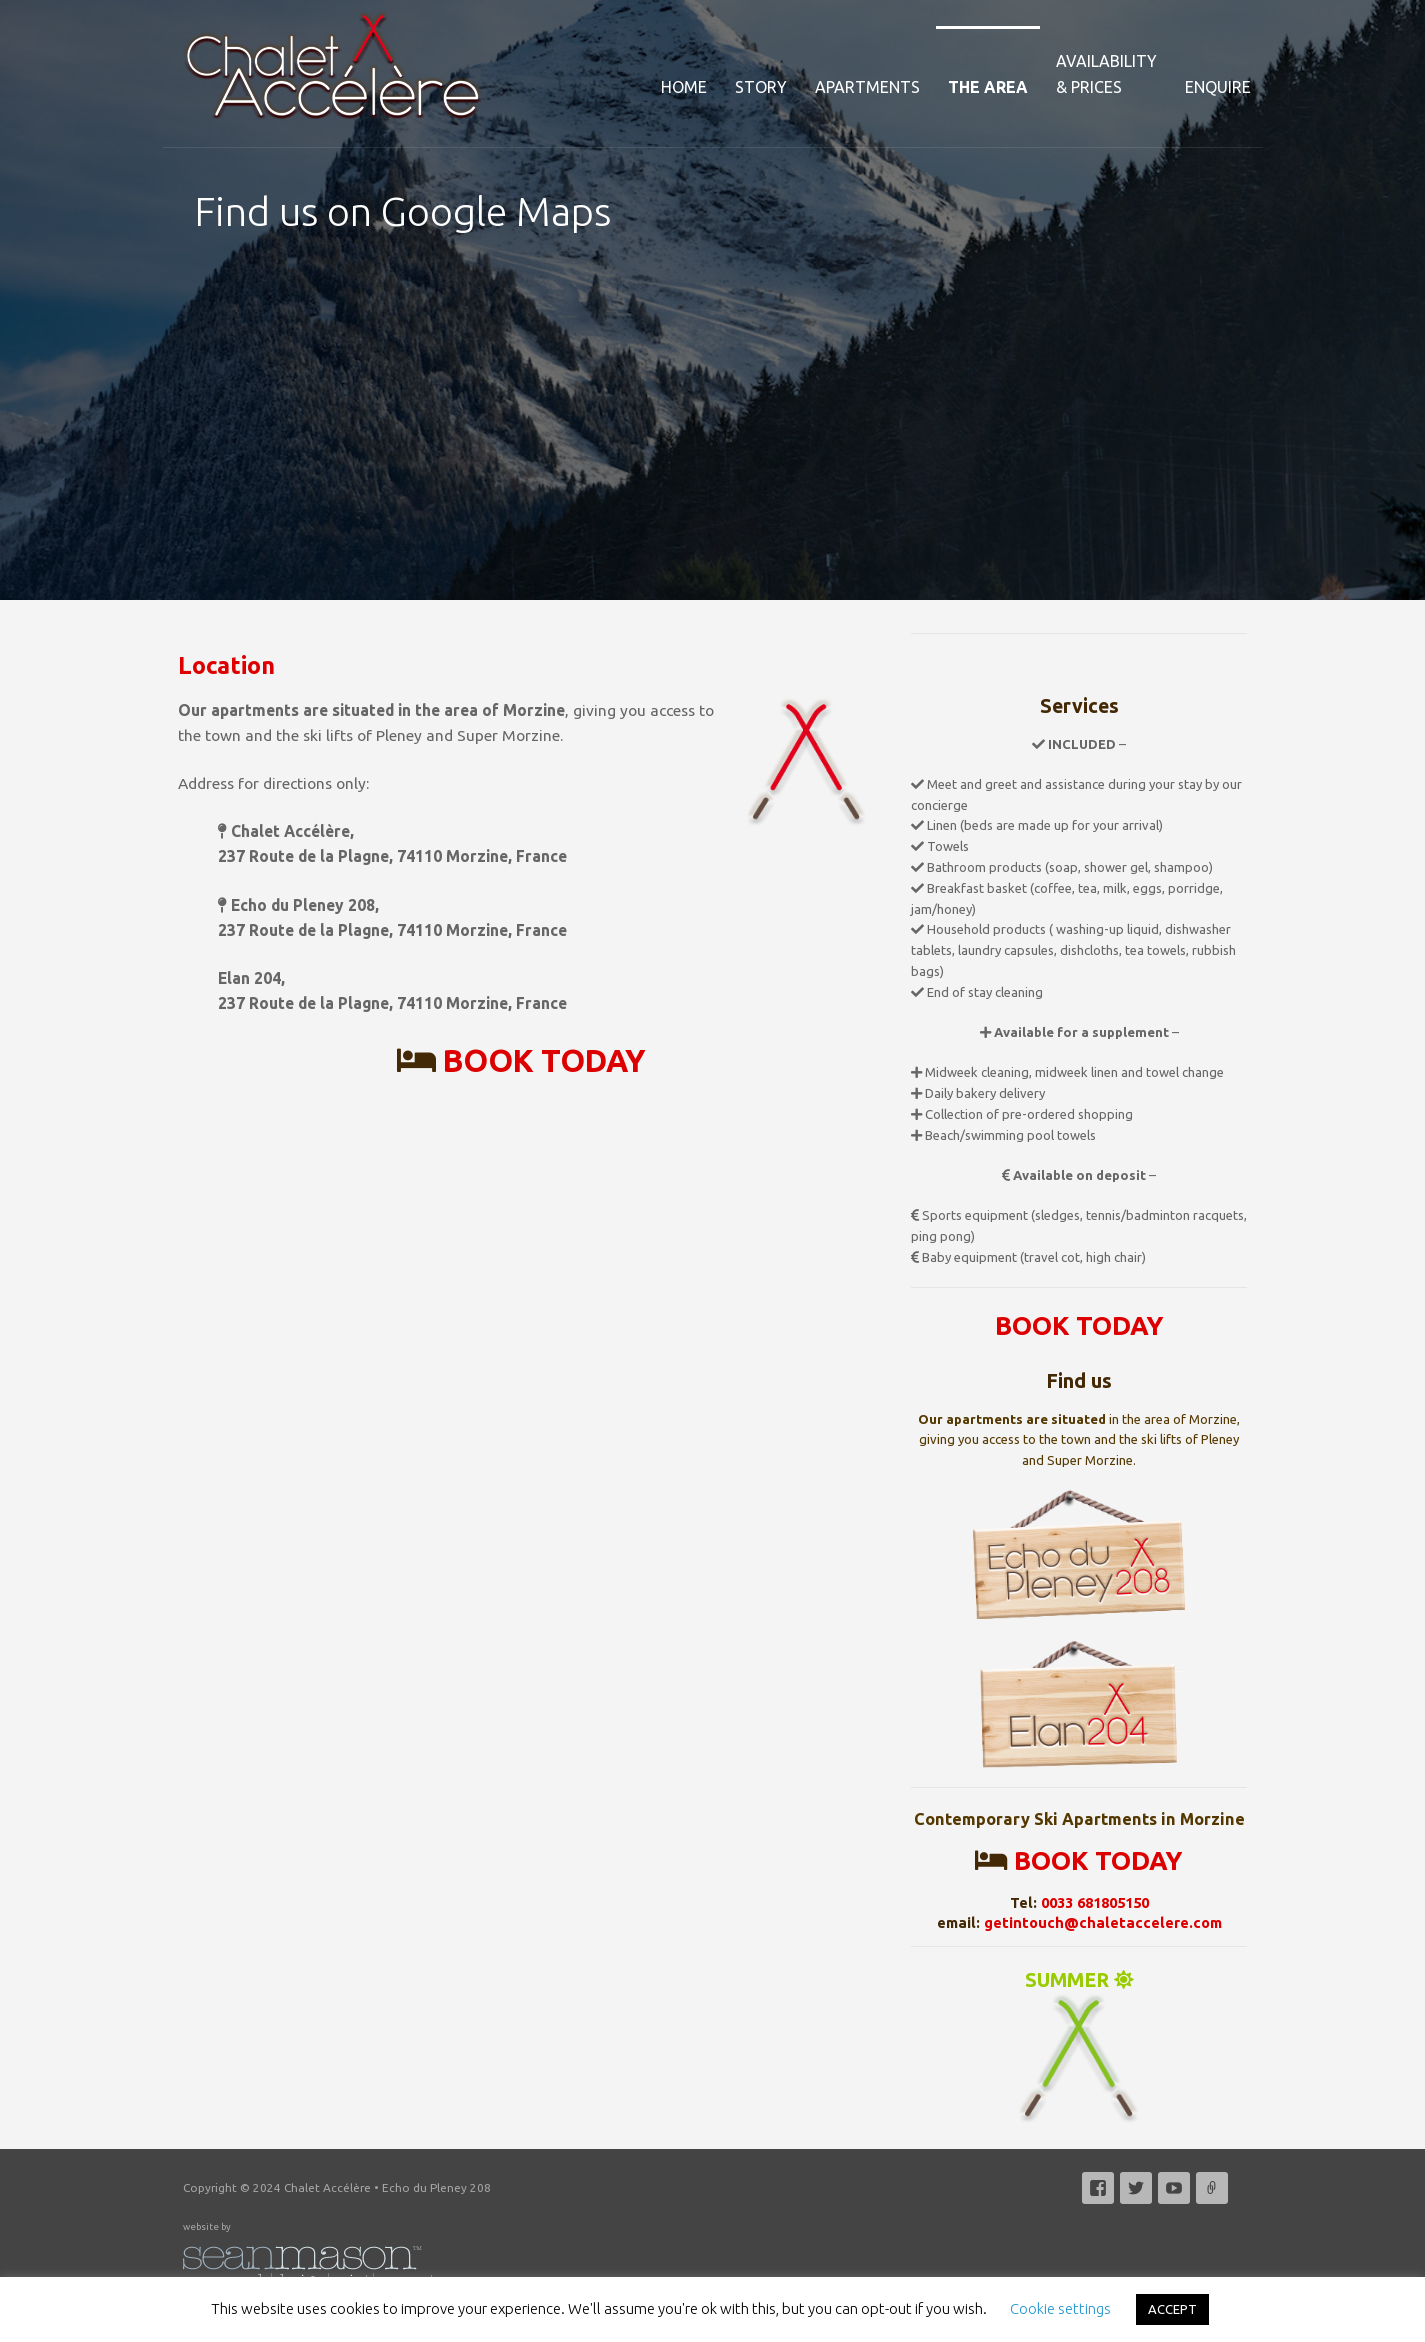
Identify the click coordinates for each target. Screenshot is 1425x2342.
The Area (988, 87)
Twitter (1136, 2188)
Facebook (1098, 2188)
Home (684, 87)
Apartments (867, 87)
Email (1212, 2188)
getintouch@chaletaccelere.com (1103, 1922)
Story (761, 87)
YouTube (1174, 2188)
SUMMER (1079, 2047)
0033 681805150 (1095, 1902)
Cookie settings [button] (1060, 2308)
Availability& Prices (1106, 74)
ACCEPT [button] (1172, 2309)
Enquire (1218, 87)
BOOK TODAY (544, 1060)
